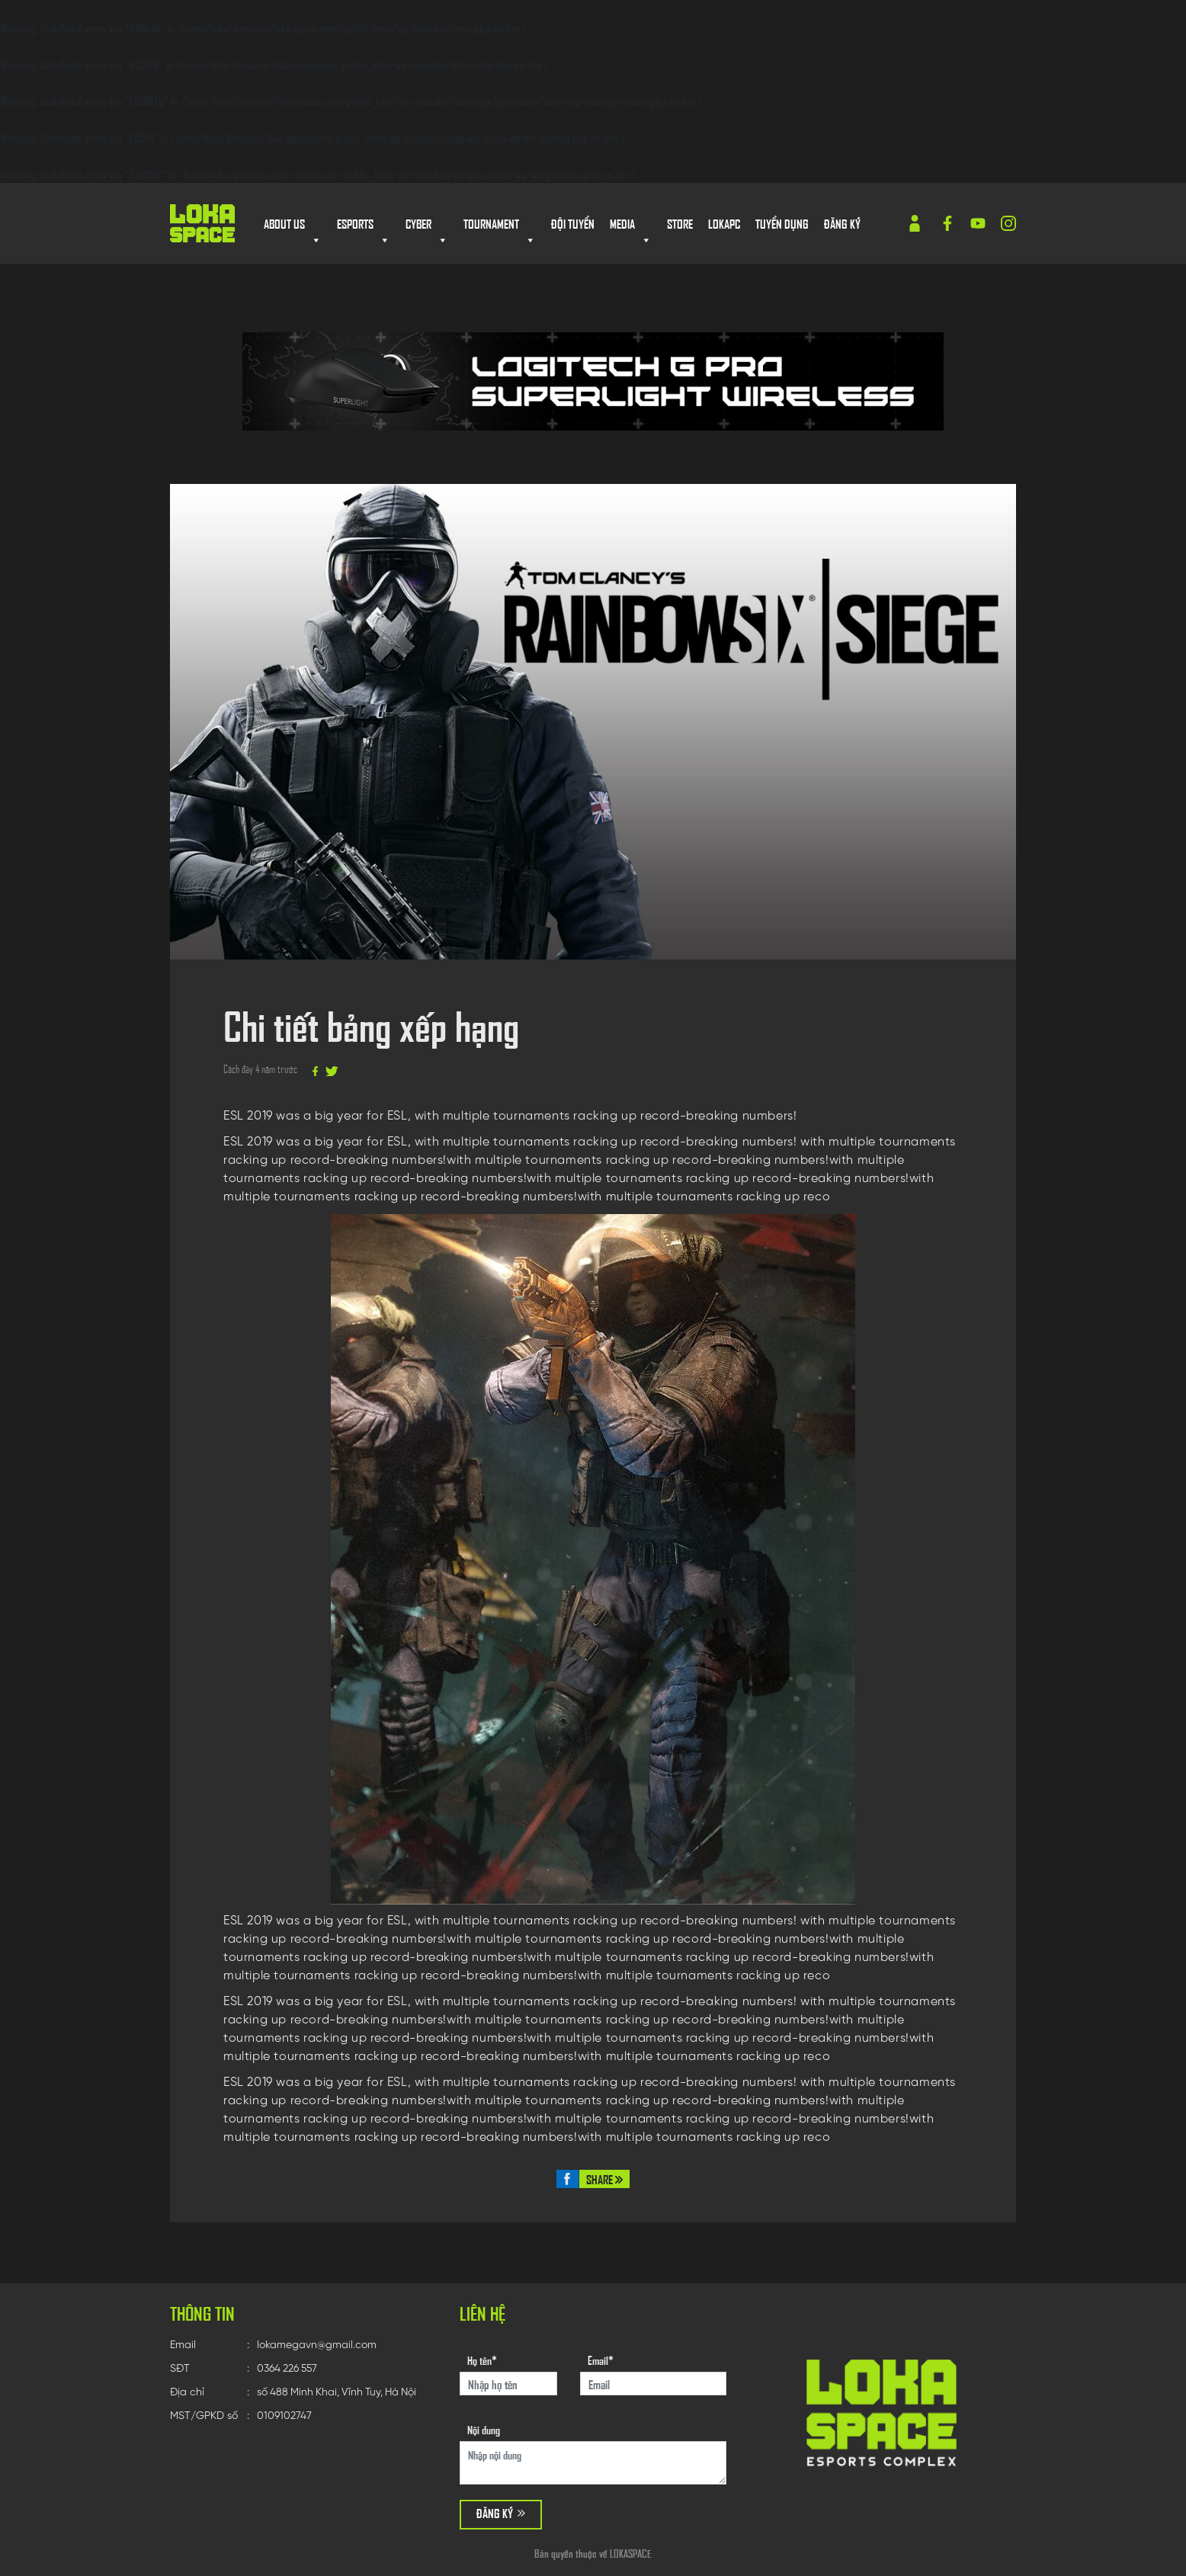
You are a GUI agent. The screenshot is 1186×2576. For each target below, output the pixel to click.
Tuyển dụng (782, 223)
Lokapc (724, 223)
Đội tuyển (573, 223)
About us (293, 225)
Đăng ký (842, 223)
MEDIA (631, 225)
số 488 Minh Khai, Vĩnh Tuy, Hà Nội (343, 2392)
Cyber (426, 225)
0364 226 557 (290, 2369)
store (680, 223)
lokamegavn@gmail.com (319, 2345)
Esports (363, 225)
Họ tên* (482, 2359)
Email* (601, 2359)
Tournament (499, 225)
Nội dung (483, 2429)
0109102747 (286, 2416)
